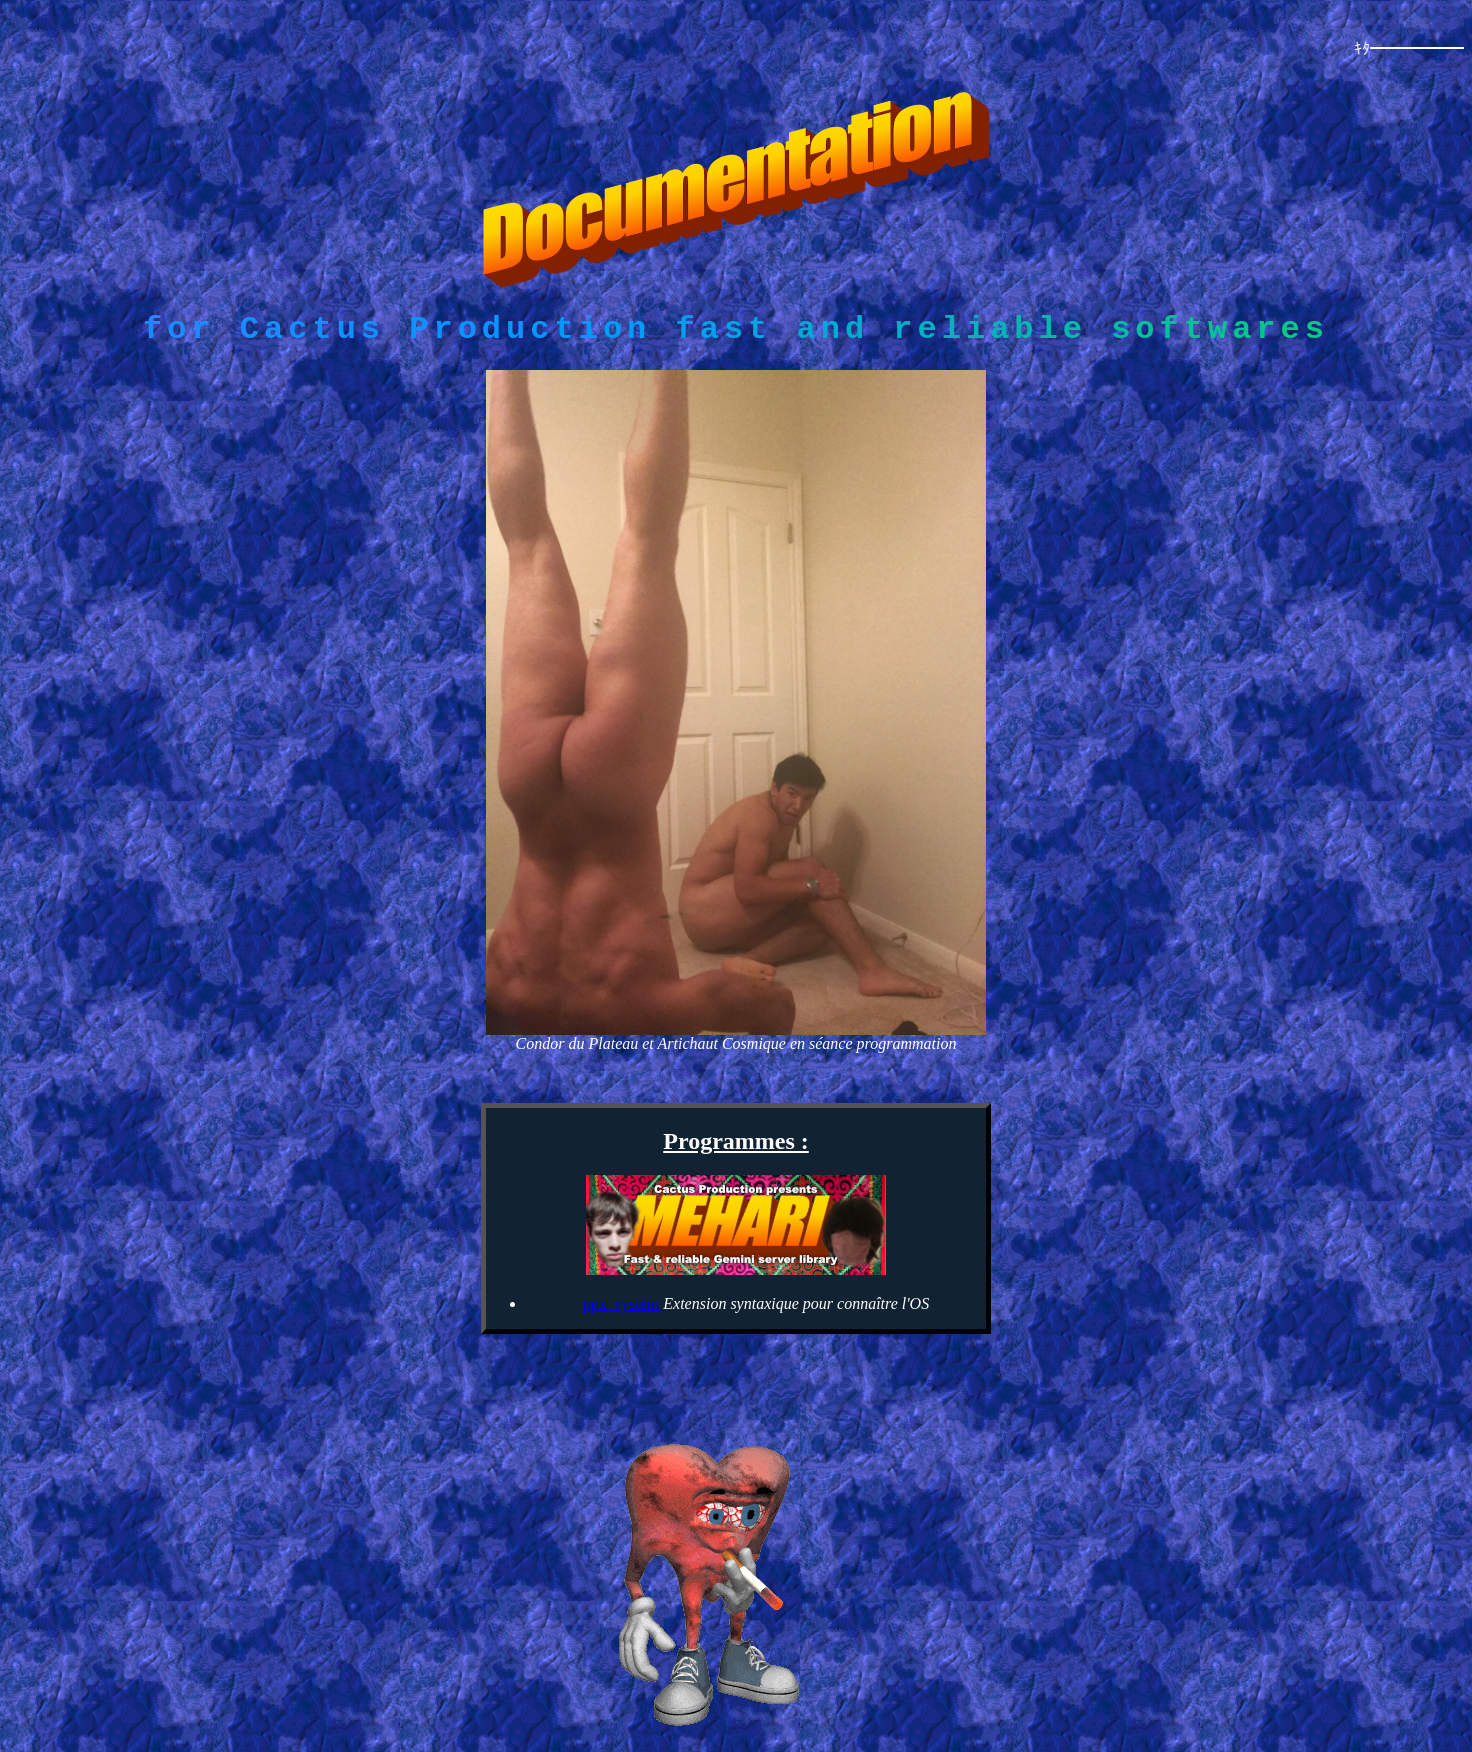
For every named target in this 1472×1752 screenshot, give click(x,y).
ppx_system (621, 1309)
